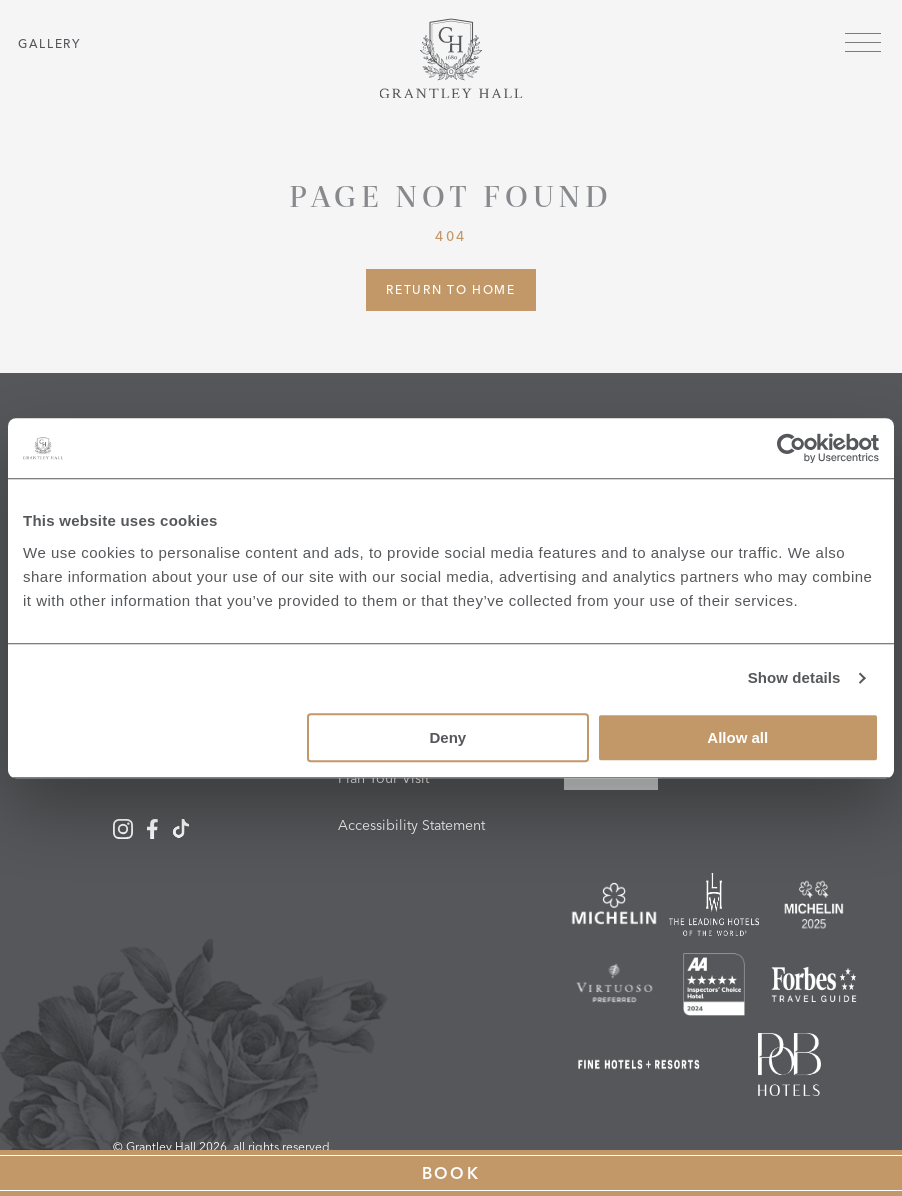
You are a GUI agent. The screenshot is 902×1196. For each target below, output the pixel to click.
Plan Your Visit (383, 778)
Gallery (49, 43)
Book (451, 1173)
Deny (447, 737)
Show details (794, 677)
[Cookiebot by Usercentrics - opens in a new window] (791, 448)
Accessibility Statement (411, 825)
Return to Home (451, 289)
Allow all (737, 737)
